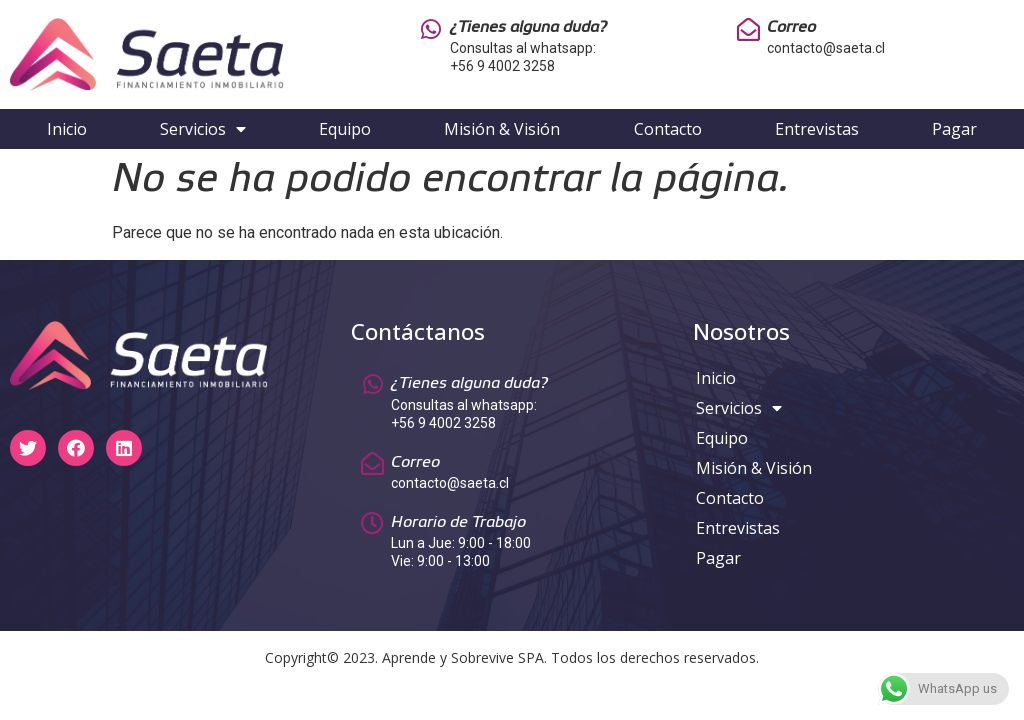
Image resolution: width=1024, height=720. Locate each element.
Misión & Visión (502, 129)
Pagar (954, 129)
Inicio (67, 129)
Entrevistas (817, 129)
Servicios (203, 129)
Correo (791, 27)
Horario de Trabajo (458, 522)
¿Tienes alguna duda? (528, 27)
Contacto (668, 129)
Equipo (345, 129)
